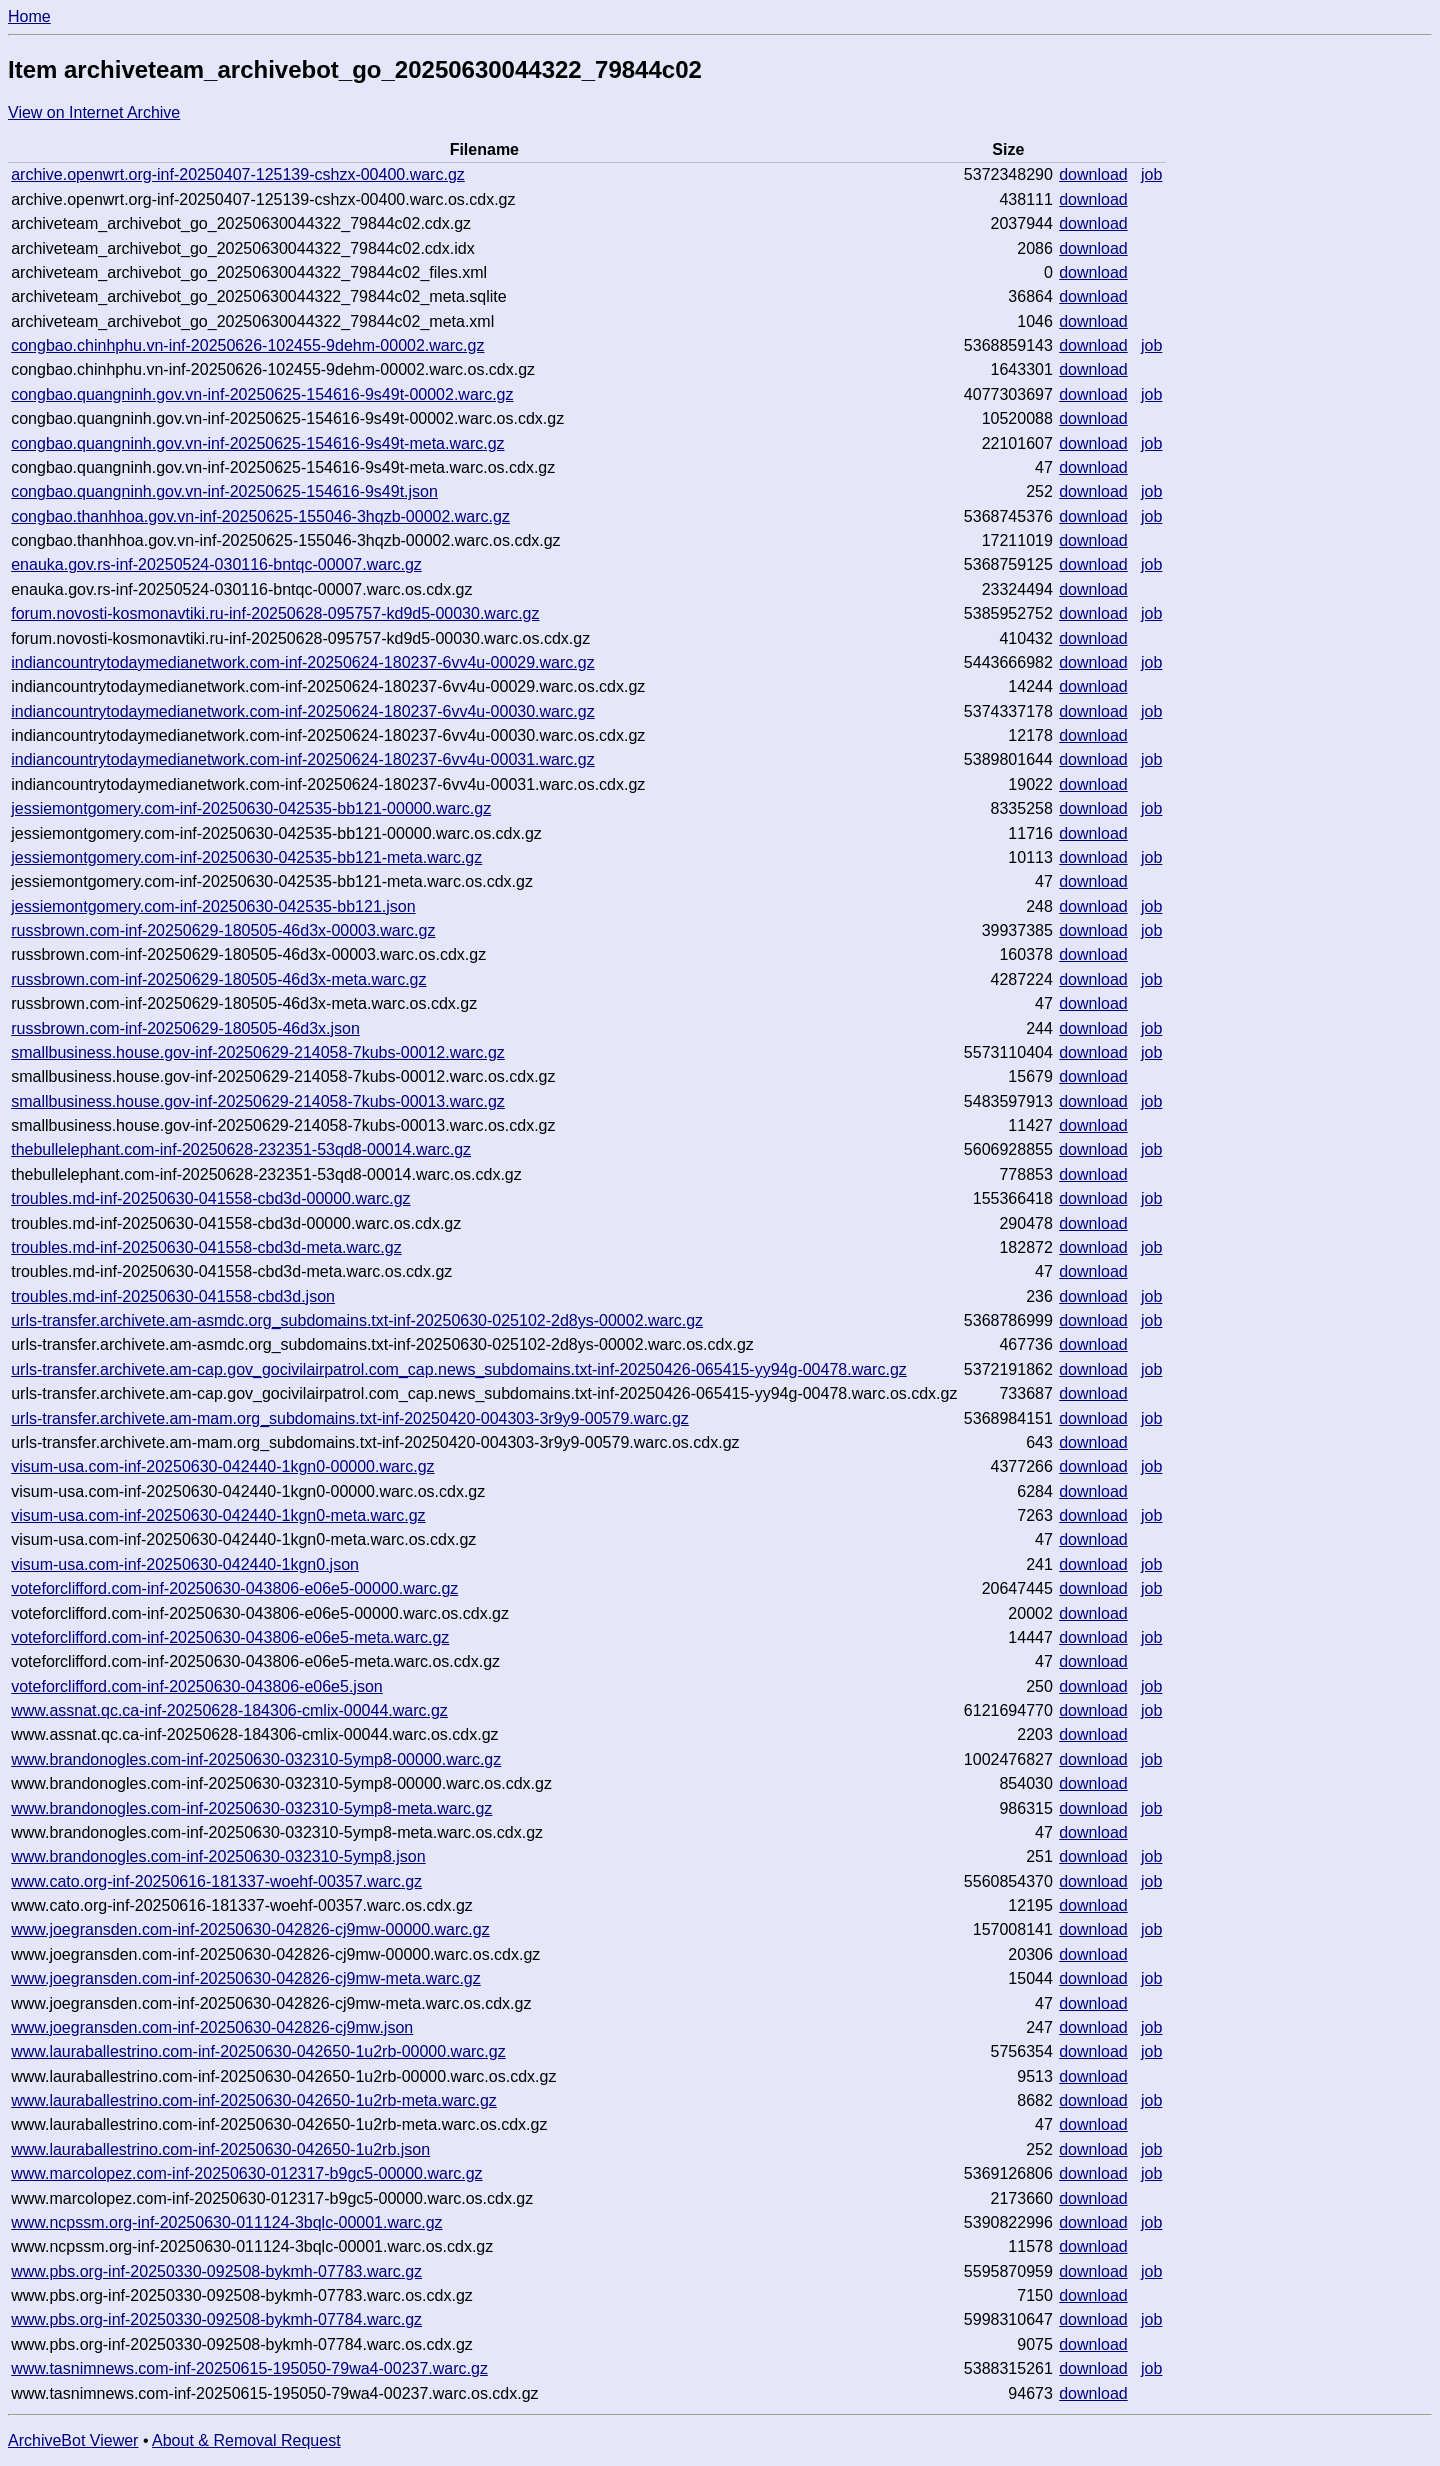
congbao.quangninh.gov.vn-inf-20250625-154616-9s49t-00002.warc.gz (262, 394)
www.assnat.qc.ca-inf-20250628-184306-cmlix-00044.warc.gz (229, 1710)
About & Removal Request (246, 2440)
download (1093, 174)
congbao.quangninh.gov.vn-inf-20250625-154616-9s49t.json (224, 491)
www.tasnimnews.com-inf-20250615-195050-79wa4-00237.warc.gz (249, 2368)
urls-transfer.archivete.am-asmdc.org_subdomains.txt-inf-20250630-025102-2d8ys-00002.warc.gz (357, 1320)
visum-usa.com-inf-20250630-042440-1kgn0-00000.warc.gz (222, 1466)
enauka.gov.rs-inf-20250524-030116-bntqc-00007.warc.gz (216, 564)
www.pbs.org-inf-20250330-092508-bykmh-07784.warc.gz (216, 2319)
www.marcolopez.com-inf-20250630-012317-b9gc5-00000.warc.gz (246, 2173)
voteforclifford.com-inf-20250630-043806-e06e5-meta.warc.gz (230, 1637)
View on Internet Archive (94, 112)
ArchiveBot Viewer (73, 2440)
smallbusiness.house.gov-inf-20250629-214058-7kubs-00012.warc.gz (258, 1052)
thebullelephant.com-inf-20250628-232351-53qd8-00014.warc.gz (241, 1149)
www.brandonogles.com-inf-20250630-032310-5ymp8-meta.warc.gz (251, 1808)
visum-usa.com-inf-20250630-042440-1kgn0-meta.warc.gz (218, 1515)
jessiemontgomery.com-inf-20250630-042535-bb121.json (213, 906)
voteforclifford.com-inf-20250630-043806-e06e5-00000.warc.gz (234, 1588)
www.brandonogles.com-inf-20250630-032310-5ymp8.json (218, 1856)
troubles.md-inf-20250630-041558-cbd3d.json (173, 1296)
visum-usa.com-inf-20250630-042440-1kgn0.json (185, 1564)
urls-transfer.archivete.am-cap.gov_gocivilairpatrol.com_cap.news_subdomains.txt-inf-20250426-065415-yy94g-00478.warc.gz (459, 1369)
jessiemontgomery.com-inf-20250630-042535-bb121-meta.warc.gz (246, 857)
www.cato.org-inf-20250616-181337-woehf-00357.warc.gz (216, 1881)
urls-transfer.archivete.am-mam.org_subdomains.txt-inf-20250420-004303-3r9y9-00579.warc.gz (350, 1418)
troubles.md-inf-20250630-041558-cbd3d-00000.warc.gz (210, 1198)
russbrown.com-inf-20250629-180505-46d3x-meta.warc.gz (218, 979)
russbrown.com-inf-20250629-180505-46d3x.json (185, 1028)
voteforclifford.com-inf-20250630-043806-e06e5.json (197, 1686)
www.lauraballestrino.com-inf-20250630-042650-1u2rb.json (220, 2149)
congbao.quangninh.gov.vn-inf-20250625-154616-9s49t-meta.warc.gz (257, 443)
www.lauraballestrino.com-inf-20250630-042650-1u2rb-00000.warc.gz (258, 2051)
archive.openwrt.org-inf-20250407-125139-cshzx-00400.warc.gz (238, 174)
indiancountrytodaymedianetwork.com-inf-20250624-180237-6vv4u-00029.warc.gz (302, 662)
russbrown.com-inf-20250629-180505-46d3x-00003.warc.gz (223, 930)
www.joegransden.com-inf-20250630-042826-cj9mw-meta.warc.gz (246, 1978)
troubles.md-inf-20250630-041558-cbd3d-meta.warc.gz (206, 1247)
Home (29, 16)
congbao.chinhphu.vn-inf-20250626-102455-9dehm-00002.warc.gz (247, 345)
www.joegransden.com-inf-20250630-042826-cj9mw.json (212, 2027)
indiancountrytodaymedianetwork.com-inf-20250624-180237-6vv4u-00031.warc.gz (302, 759)
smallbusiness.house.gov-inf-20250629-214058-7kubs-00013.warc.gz (258, 1101)
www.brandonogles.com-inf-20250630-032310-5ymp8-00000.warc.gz (256, 1759)
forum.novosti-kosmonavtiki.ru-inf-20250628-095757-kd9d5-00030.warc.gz (275, 613)
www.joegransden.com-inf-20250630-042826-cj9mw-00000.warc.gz (250, 1929)
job (1151, 174)
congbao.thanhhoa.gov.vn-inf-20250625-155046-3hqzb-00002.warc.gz (260, 516)
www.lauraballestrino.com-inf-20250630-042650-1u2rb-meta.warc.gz (254, 2100)
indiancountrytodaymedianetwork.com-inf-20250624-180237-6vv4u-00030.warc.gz (302, 711)
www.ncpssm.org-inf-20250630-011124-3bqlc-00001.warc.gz (226, 2222)
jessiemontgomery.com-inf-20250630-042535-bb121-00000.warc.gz (251, 808)
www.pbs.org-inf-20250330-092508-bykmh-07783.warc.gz (216, 2271)
